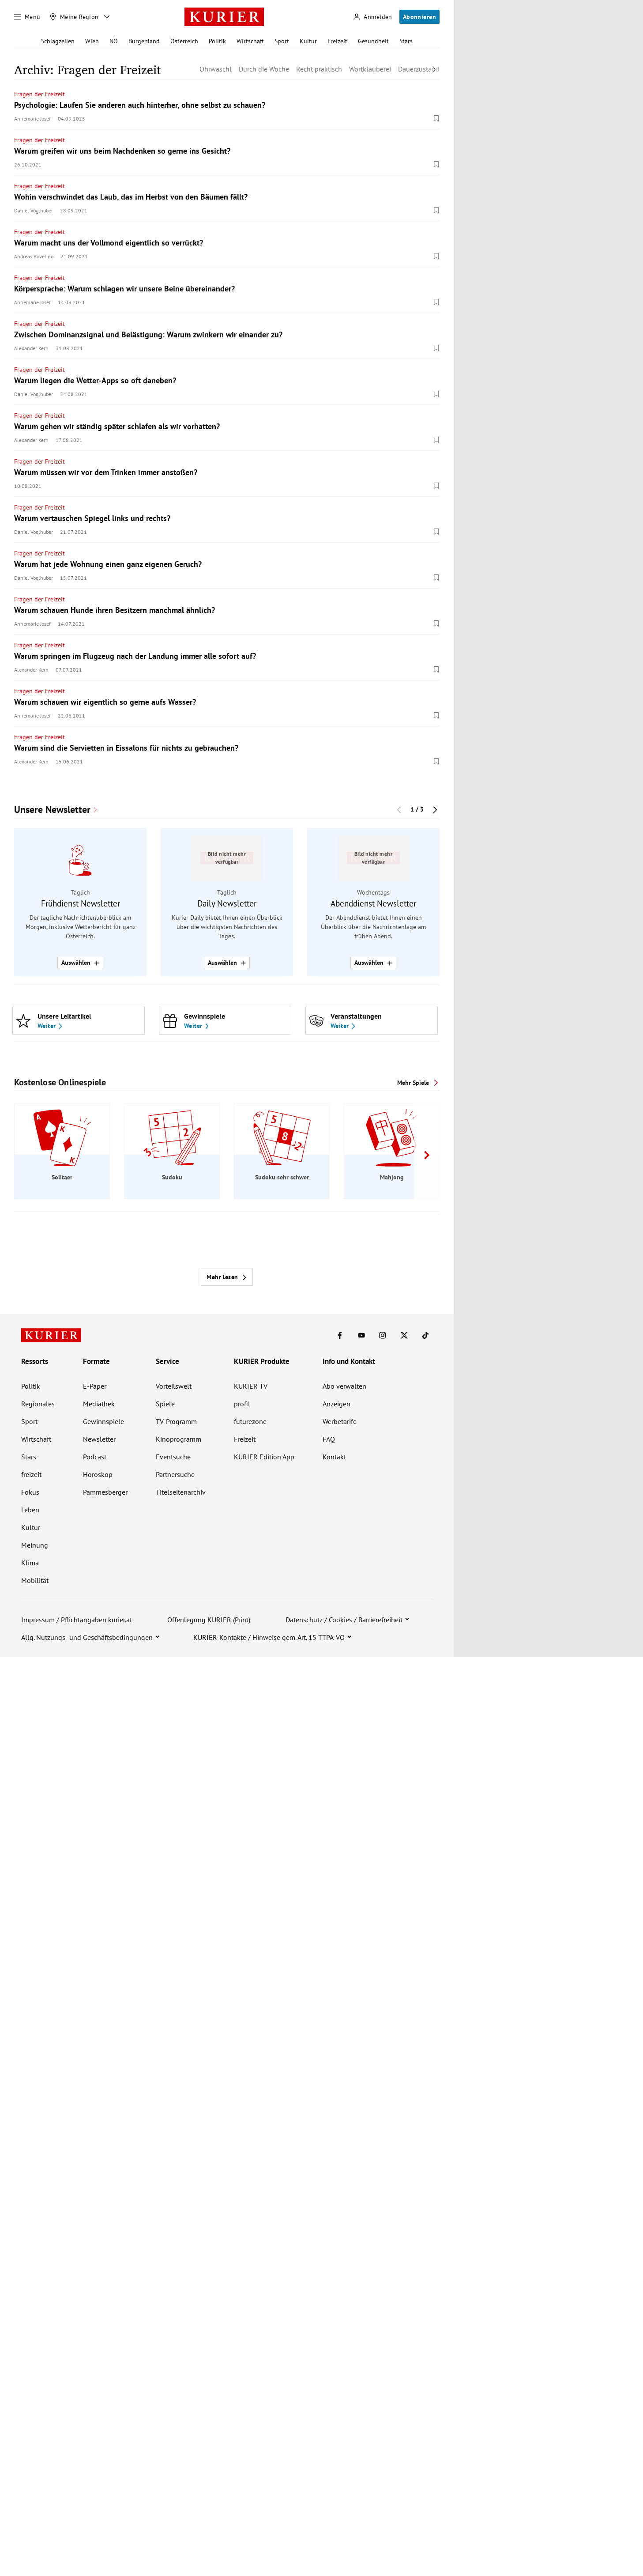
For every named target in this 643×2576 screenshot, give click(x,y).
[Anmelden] (372, 17)
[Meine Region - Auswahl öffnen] (107, 17)
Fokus (30, 1492)
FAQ (329, 1439)
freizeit (31, 1474)
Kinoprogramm (178, 1439)
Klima (30, 1562)
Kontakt (334, 1456)
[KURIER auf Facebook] (340, 1335)
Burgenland (144, 41)
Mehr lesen (227, 1277)
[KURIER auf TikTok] (425, 1335)
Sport (281, 41)
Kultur (308, 41)
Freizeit (337, 41)
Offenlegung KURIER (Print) (208, 1619)
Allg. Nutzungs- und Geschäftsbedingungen (87, 1637)
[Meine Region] (74, 17)
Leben (30, 1509)
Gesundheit (373, 41)
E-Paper (94, 1386)
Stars (406, 41)
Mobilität (35, 1580)
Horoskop (98, 1474)
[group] (226, 902)
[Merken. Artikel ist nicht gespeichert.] (436, 118)
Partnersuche (175, 1474)
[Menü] (27, 17)
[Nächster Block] (435, 809)
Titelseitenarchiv (181, 1492)
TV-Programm (176, 1421)
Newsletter (99, 1439)
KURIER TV (250, 1386)
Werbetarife (340, 1421)
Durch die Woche (264, 68)
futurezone (250, 1421)
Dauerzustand (419, 68)
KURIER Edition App (264, 1456)
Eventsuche (173, 1456)
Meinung (34, 1545)
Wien (92, 41)
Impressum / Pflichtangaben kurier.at (76, 1619)
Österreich (184, 41)
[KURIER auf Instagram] (383, 1335)
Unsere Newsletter (52, 810)
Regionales (38, 1403)
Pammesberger (105, 1492)
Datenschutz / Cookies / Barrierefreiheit (344, 1619)
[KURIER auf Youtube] (361, 1335)
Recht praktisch (319, 68)
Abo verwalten (344, 1386)
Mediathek (99, 1403)
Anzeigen (336, 1403)
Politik (217, 41)
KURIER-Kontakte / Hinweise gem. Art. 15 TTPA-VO (269, 1637)
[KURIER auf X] (404, 1335)
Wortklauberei (370, 68)
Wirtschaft (250, 41)
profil (242, 1403)
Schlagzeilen (58, 41)
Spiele (165, 1403)
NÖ (113, 41)
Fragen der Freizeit (39, 94)
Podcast (94, 1456)
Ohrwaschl (215, 68)
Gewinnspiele (103, 1421)
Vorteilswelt (174, 1386)
